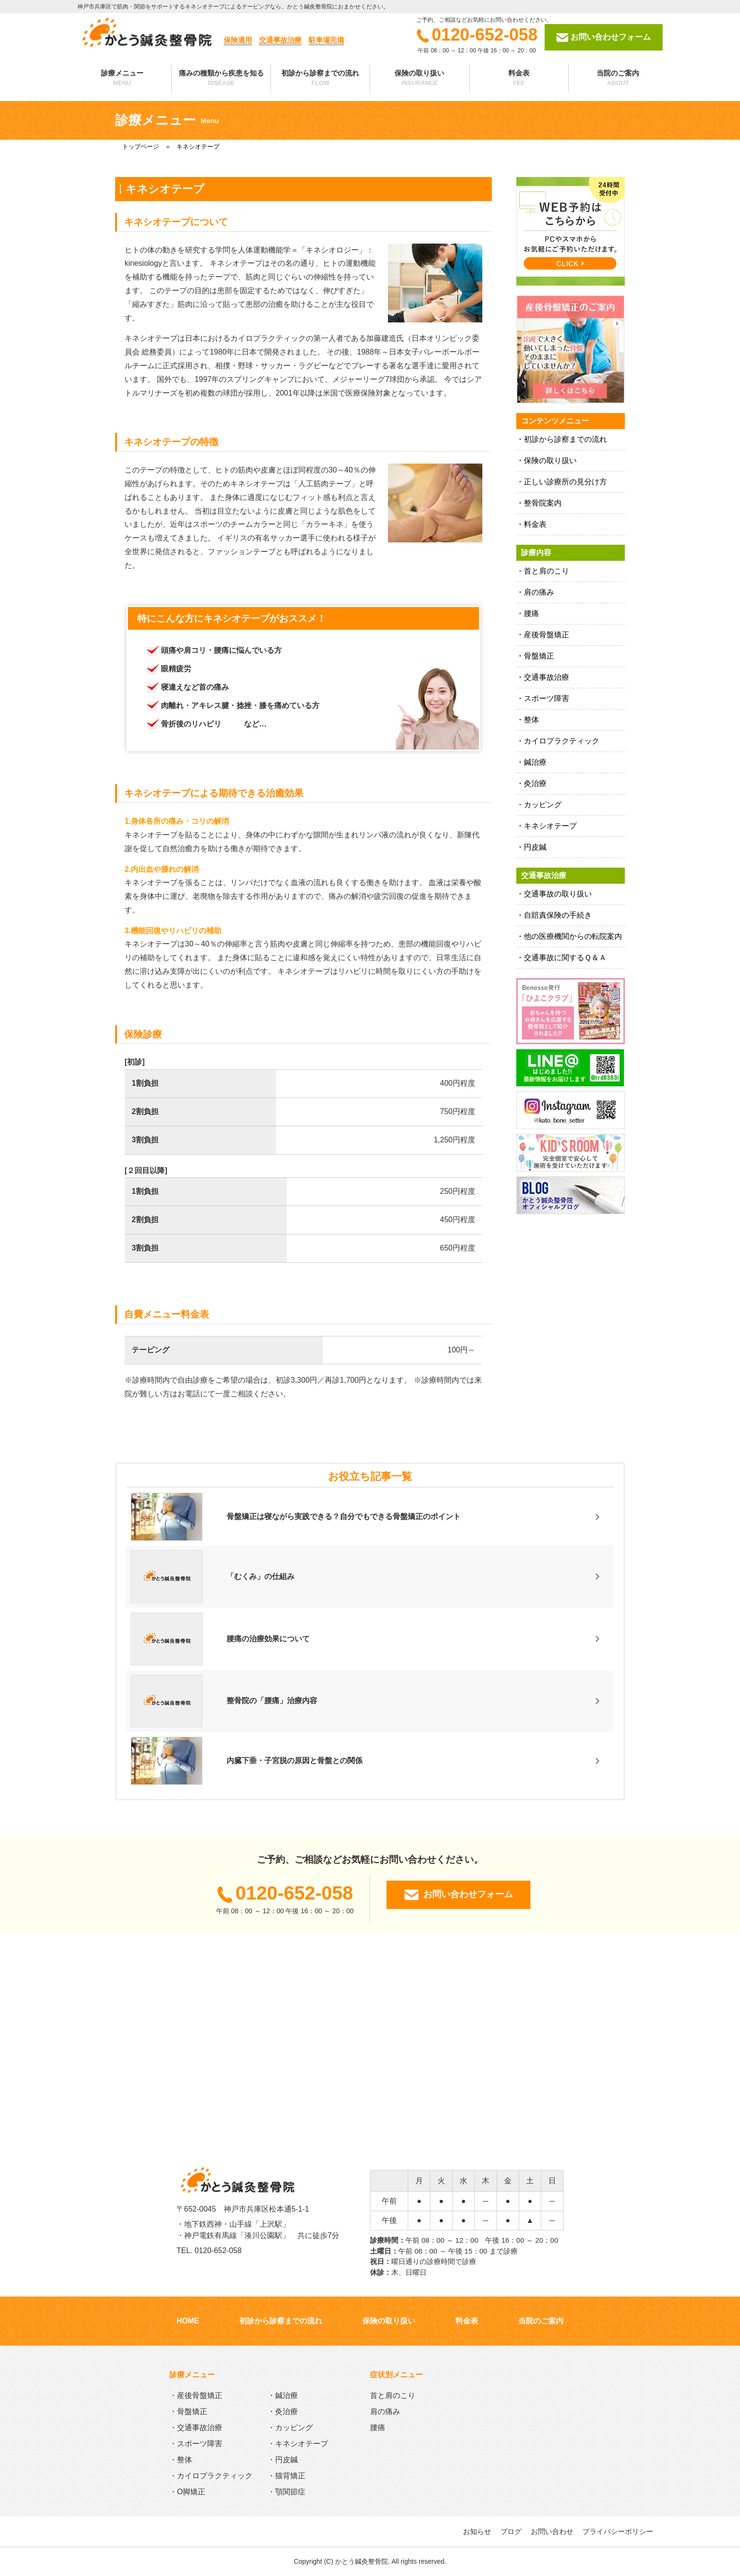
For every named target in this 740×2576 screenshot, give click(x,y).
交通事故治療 (546, 677)
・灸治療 (283, 2411)
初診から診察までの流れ (320, 78)
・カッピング (290, 2428)
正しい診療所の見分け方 (565, 482)
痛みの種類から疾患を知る (221, 78)
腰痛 (531, 613)
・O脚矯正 (187, 2492)
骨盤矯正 (539, 656)
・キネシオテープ (298, 2444)
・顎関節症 (286, 2492)
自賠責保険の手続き (558, 915)
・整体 (180, 2460)
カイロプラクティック (561, 741)
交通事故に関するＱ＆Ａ (565, 958)
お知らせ (477, 2531)
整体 (531, 720)
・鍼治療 (283, 2395)
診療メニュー (122, 78)
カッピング (543, 805)
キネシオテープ (550, 826)
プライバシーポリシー (617, 2531)
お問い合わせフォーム (603, 37)
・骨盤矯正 (188, 2411)
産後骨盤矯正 (546, 635)
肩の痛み (539, 592)
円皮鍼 (535, 847)
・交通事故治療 (195, 2428)
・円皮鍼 (283, 2460)
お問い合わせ (552, 2531)
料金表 (519, 78)
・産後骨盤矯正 (195, 2395)
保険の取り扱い (419, 78)
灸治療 (535, 783)
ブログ (510, 2531)
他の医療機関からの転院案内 (573, 936)
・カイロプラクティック (210, 2476)
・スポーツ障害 (195, 2444)
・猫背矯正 (286, 2476)
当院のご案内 (618, 78)
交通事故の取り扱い (558, 894)
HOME (188, 2321)
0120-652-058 (477, 34)
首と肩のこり (546, 571)
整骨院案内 (543, 503)
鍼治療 (535, 762)
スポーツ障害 (546, 698)
